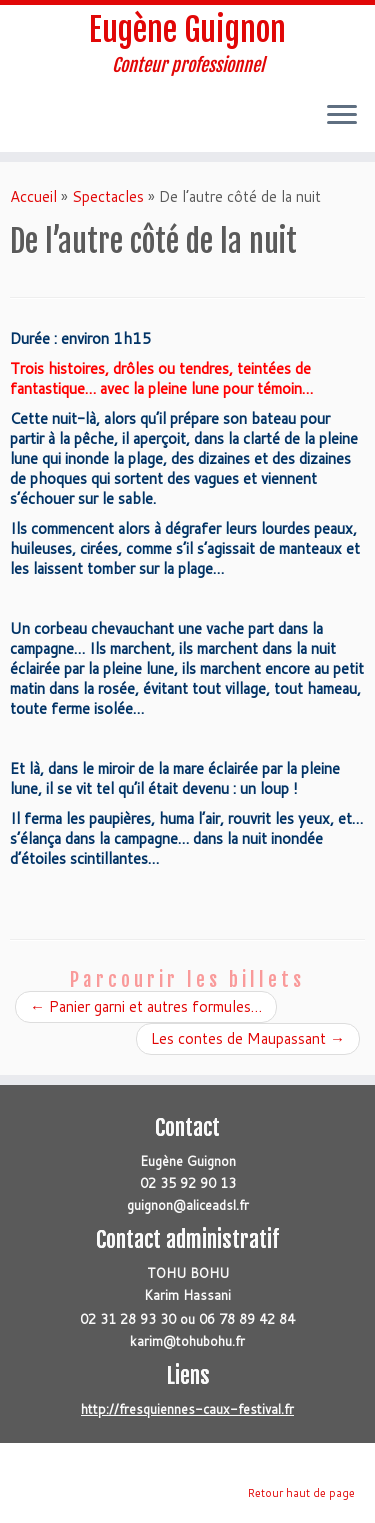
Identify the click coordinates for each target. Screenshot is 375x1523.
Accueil (33, 196)
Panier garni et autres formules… (146, 1006)
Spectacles (108, 196)
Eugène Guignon (187, 30)
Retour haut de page (301, 1493)
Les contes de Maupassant (248, 1038)
